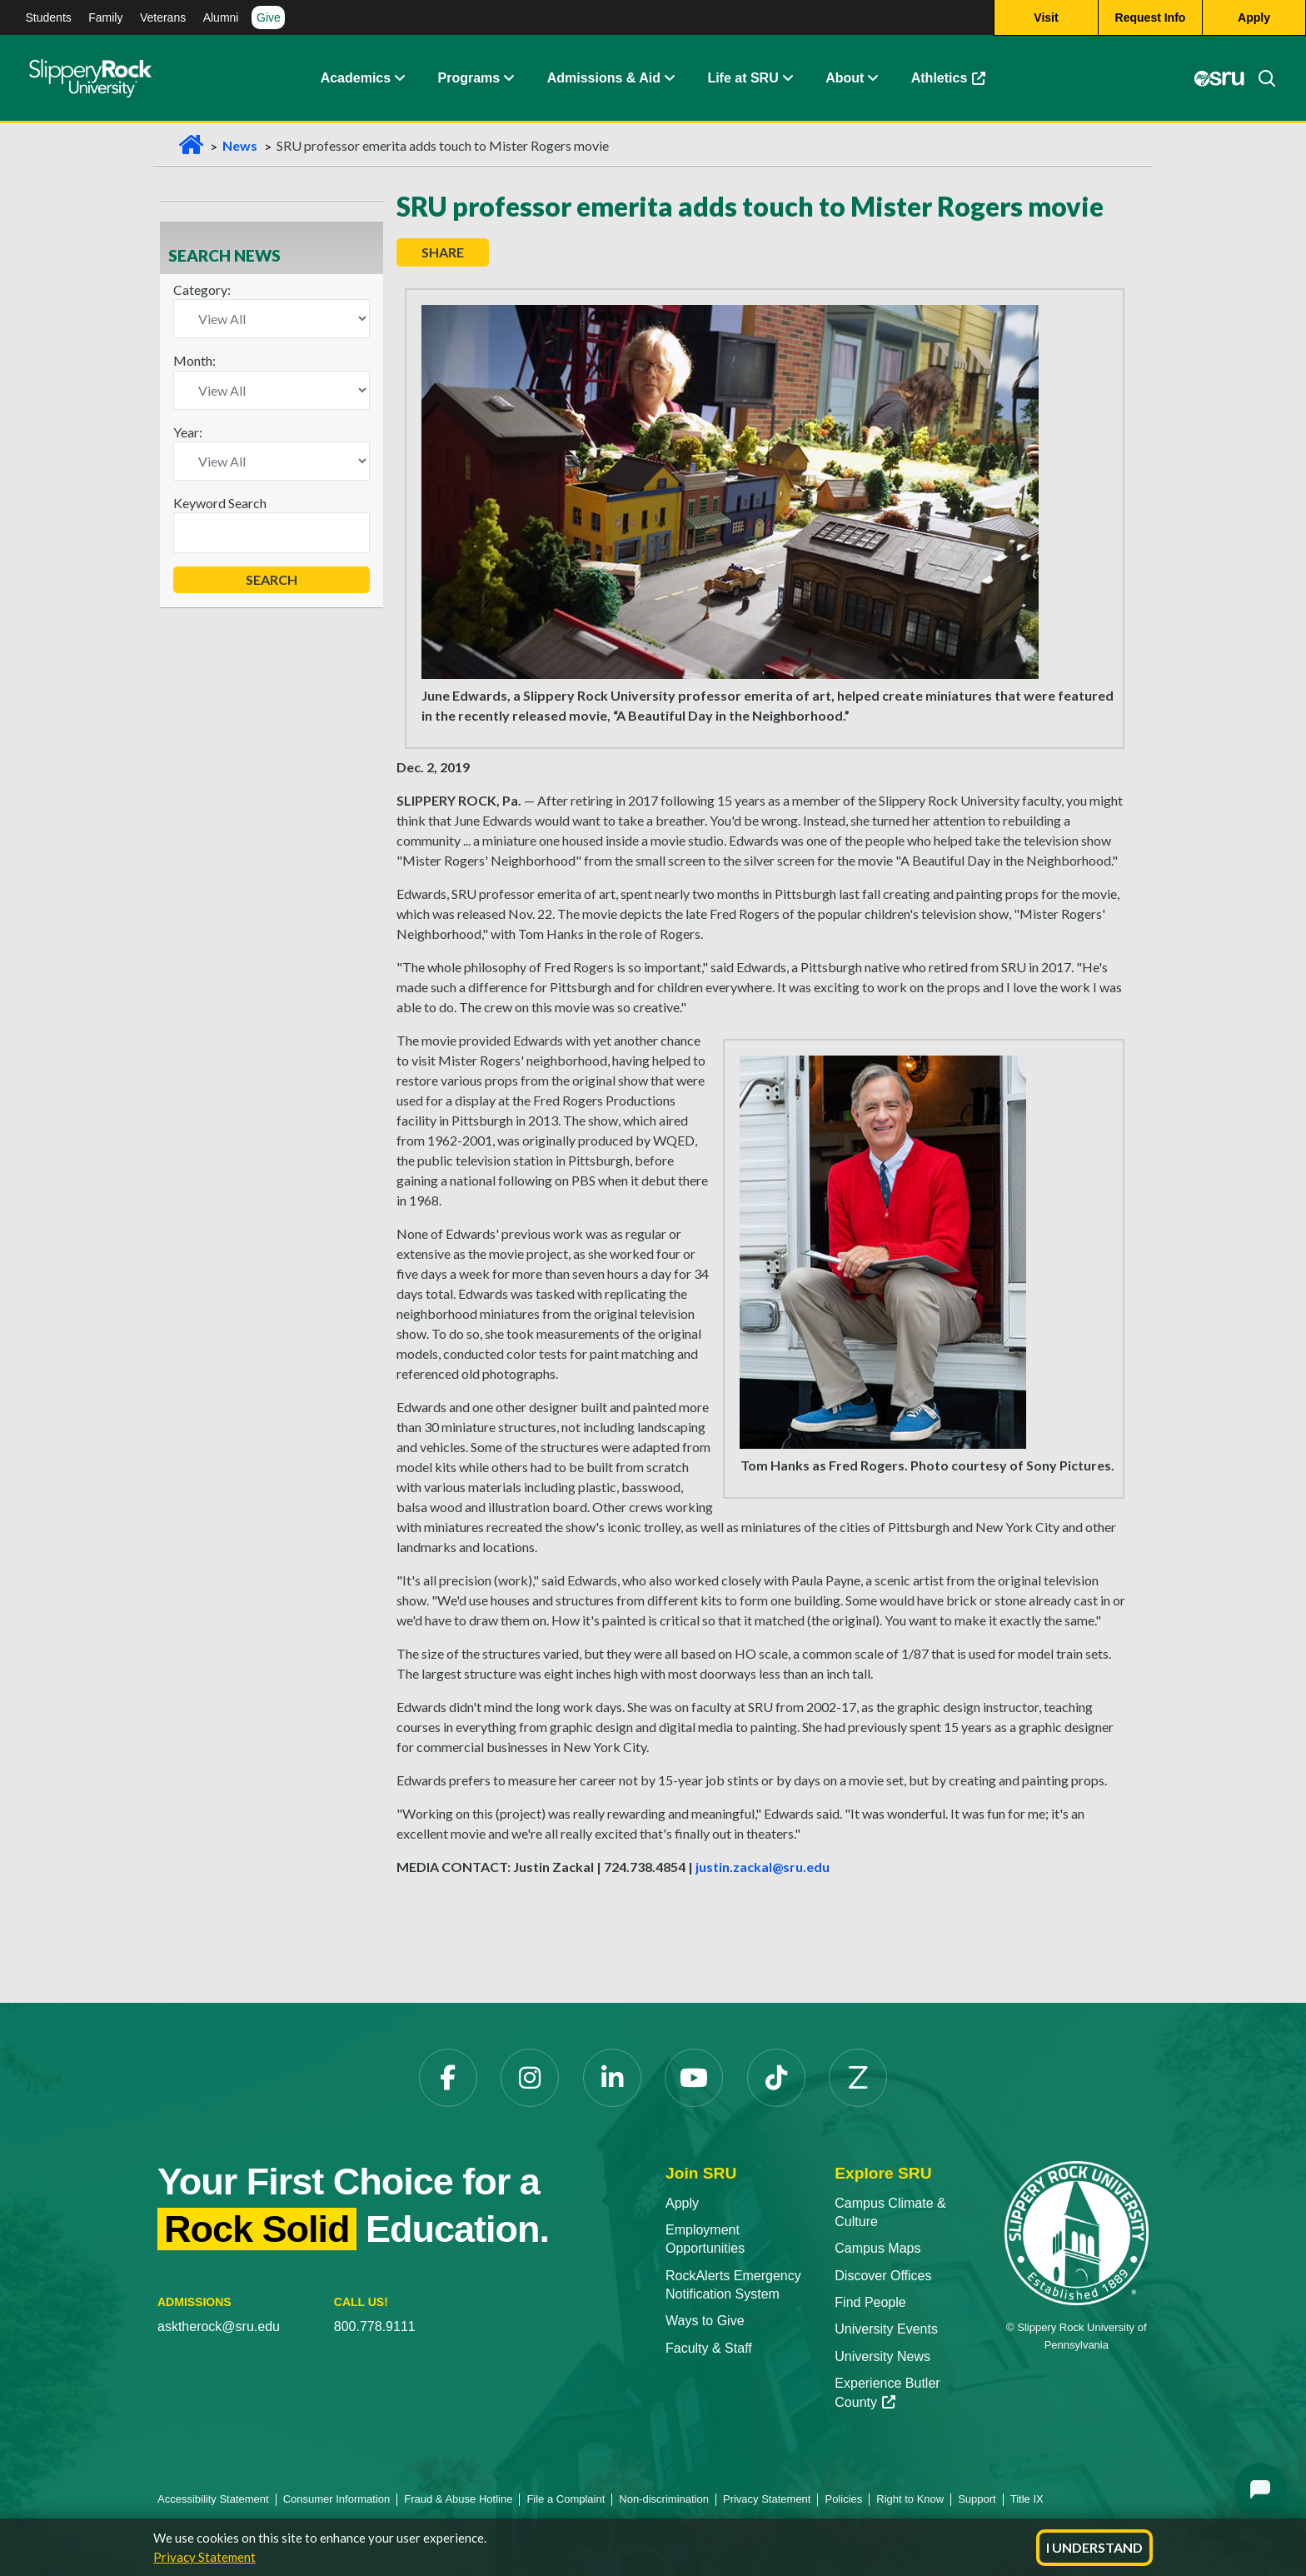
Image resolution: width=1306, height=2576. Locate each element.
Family (105, 17)
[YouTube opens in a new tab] (694, 2078)
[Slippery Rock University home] (1076, 2231)
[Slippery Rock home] (90, 79)
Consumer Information (337, 2499)
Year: (187, 432)
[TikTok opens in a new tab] (776, 2078)
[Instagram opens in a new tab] (530, 2078)
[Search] (1260, 79)
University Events (886, 2329)
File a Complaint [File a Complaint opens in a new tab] (565, 2499)
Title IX (1027, 2499)
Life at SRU (742, 79)
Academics (356, 79)
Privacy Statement (204, 2556)
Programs (469, 79)
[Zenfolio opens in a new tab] (858, 2078)
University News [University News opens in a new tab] (882, 2356)
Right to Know (910, 2499)
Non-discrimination (664, 2499)
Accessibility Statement (213, 2499)
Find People (870, 2302)
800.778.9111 (375, 2326)
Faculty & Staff (708, 2348)
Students (49, 17)
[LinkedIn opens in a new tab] (612, 2078)
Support (977, 2499)
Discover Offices (883, 2276)
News (239, 145)
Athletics (956, 83)
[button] (399, 79)
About (844, 79)
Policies (843, 2499)
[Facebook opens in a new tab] (448, 2078)
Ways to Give (705, 2321)
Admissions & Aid (603, 79)
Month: (194, 360)
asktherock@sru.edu (218, 2326)
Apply (682, 2203)
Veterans (163, 17)
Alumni (221, 17)
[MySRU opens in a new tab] (1219, 79)
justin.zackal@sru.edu (762, 1867)
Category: (202, 289)
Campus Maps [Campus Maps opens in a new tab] (877, 2248)
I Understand (1094, 2547)
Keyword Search (220, 503)
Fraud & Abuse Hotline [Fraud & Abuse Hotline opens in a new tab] (458, 2499)
